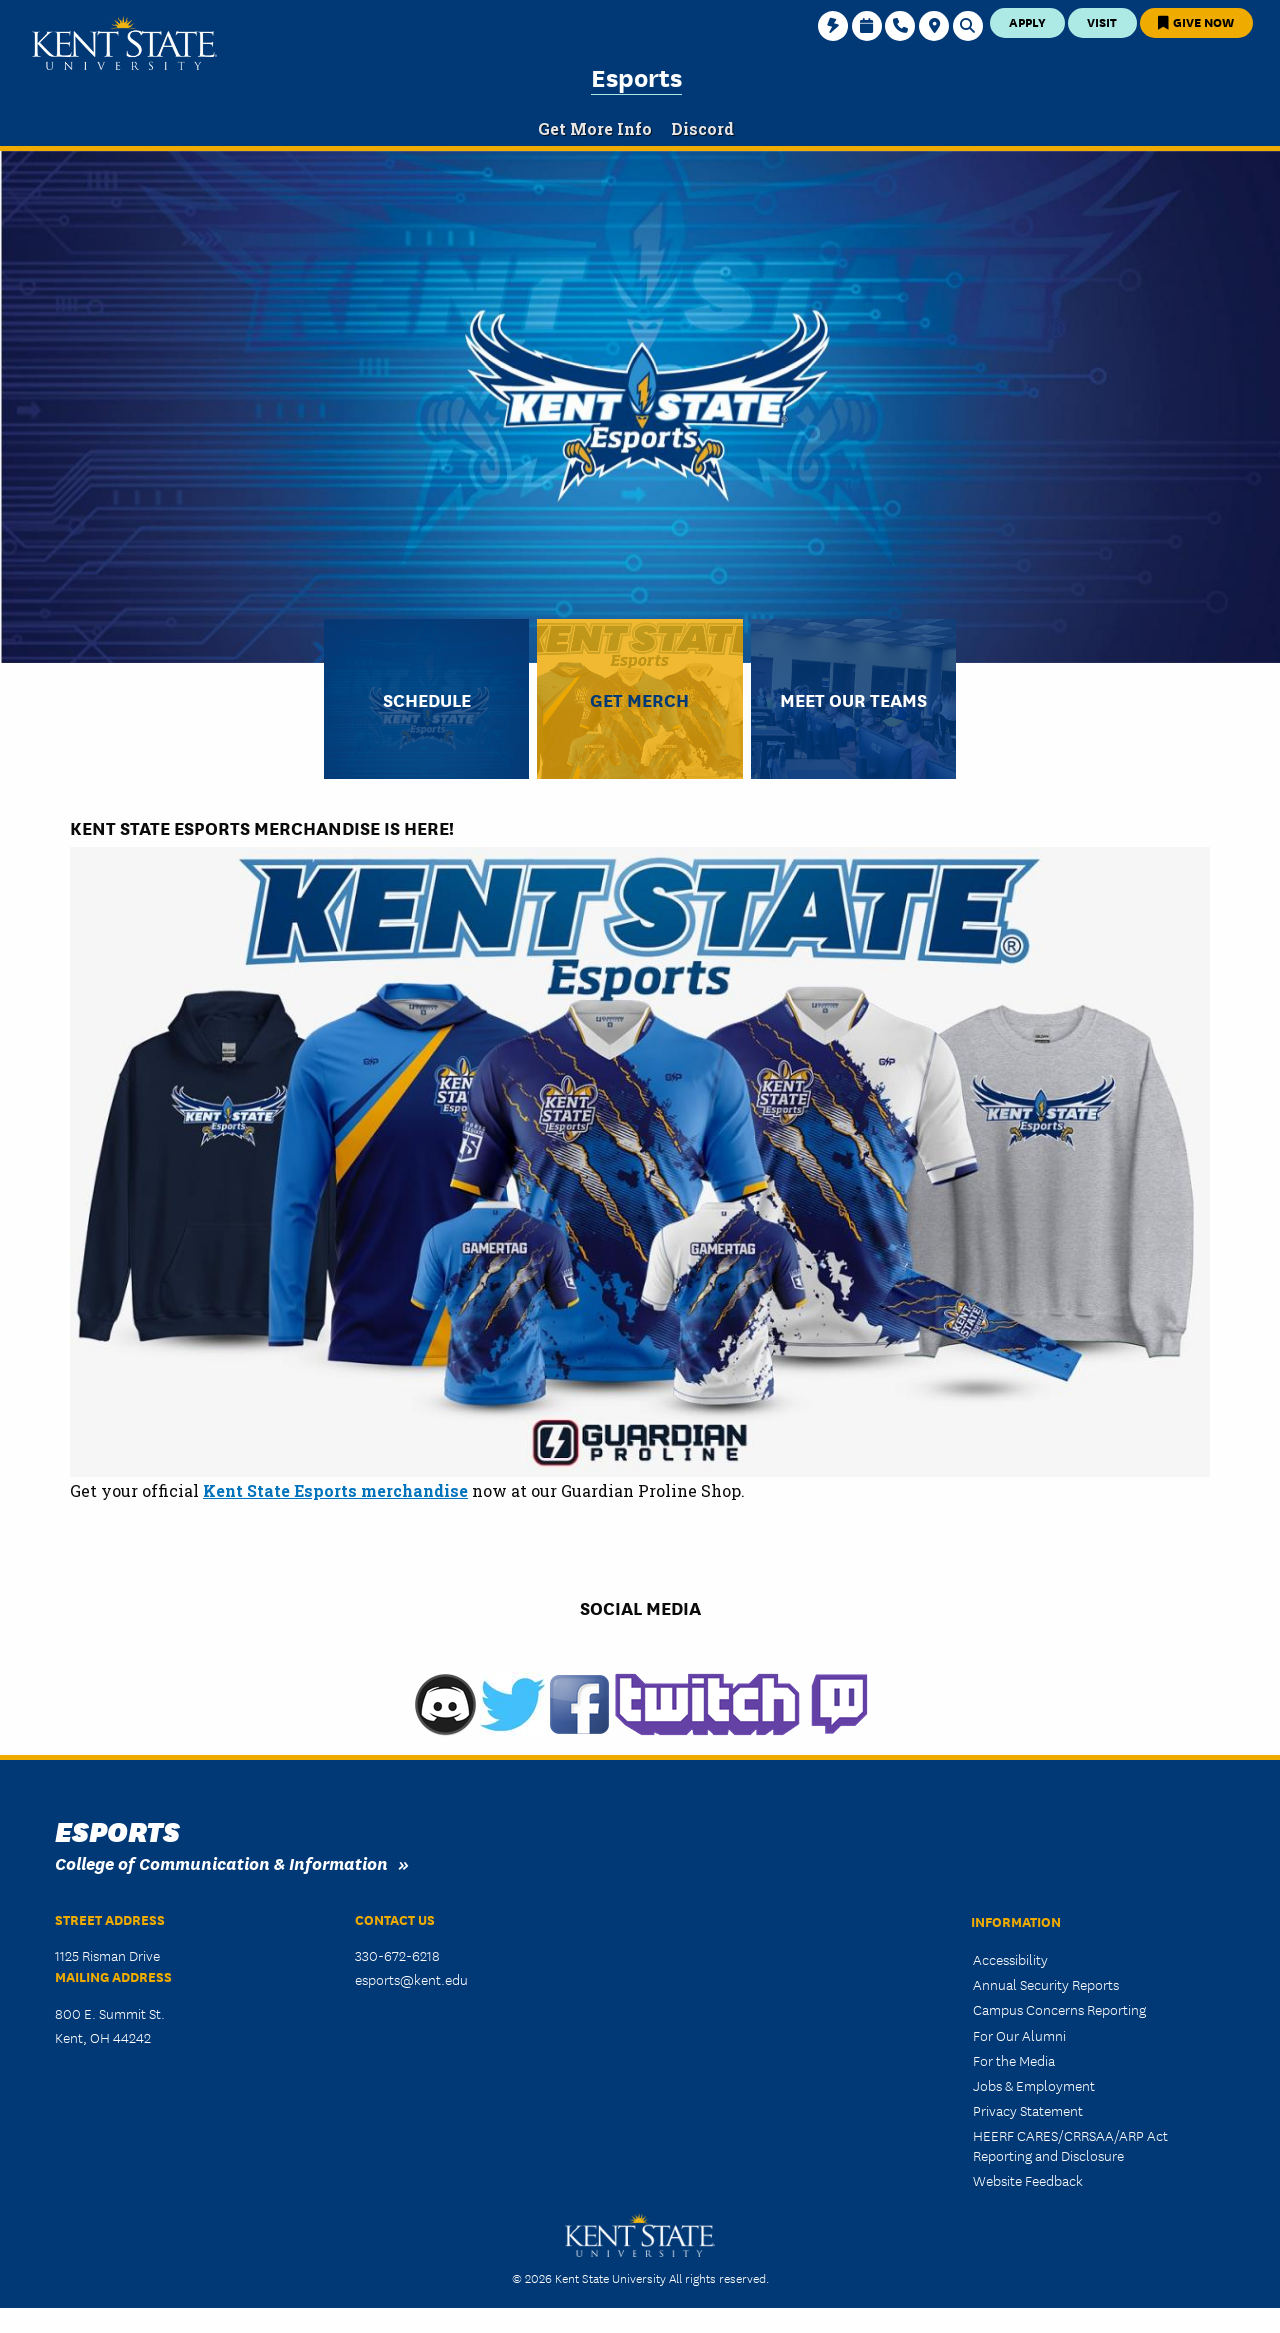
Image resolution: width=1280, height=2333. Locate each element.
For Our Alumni (1019, 2035)
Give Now (1196, 21)
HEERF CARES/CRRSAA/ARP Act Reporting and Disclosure (1070, 2144)
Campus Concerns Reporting (1059, 2009)
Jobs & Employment (1034, 2085)
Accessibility (1010, 1959)
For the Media (1014, 2060)
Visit (1102, 21)
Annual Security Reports (1046, 1984)
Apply (1027, 21)
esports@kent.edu (411, 1979)
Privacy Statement (1028, 2110)
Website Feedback (1028, 2180)
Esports (636, 76)
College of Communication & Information (221, 1862)
